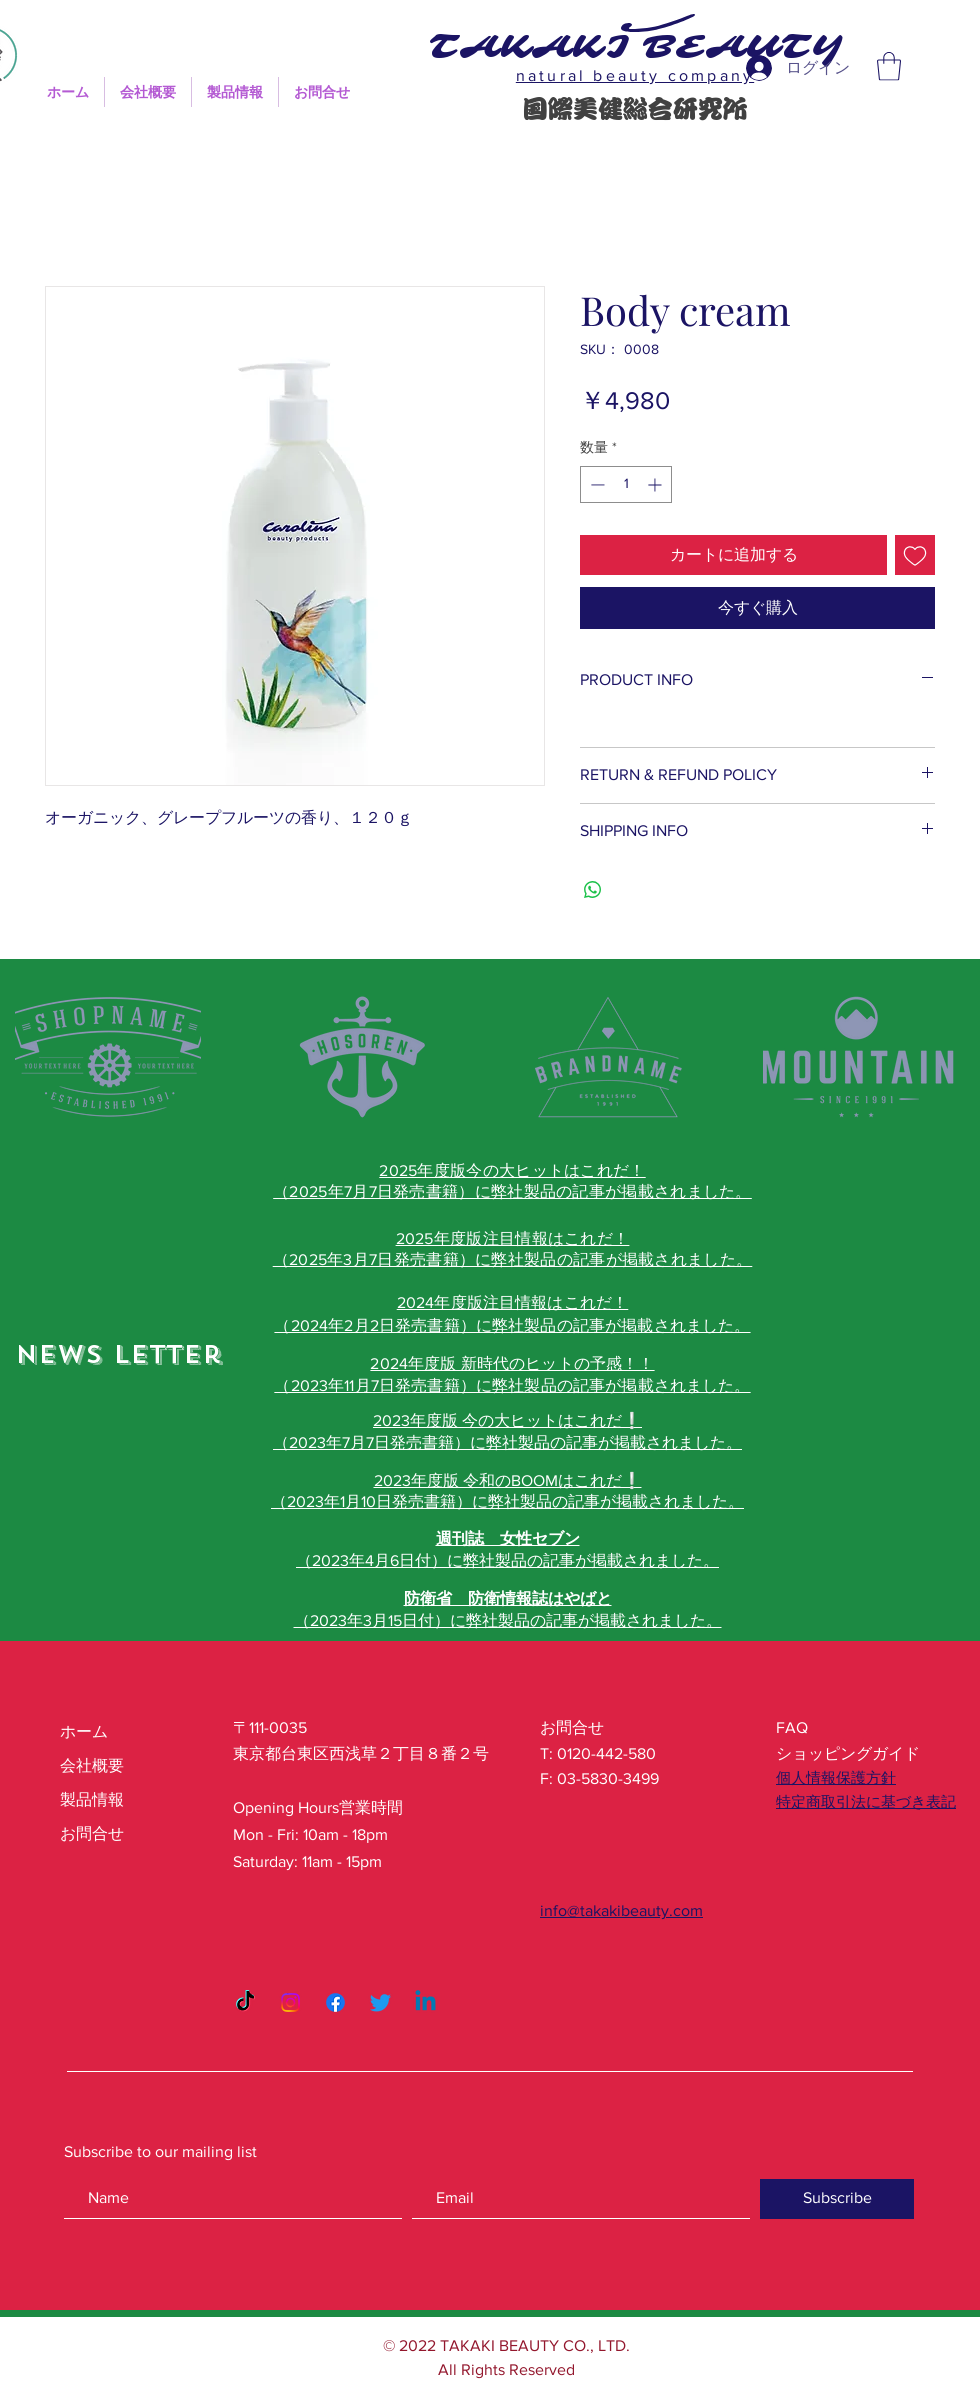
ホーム (84, 1731)
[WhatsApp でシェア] (593, 890)
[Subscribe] (837, 2199)
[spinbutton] (626, 484)
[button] (889, 66)
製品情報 (92, 1799)
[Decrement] (595, 484)
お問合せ (92, 1833)
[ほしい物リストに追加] (915, 555)
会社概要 (92, 1765)
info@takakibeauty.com (621, 1910)
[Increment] (656, 484)
